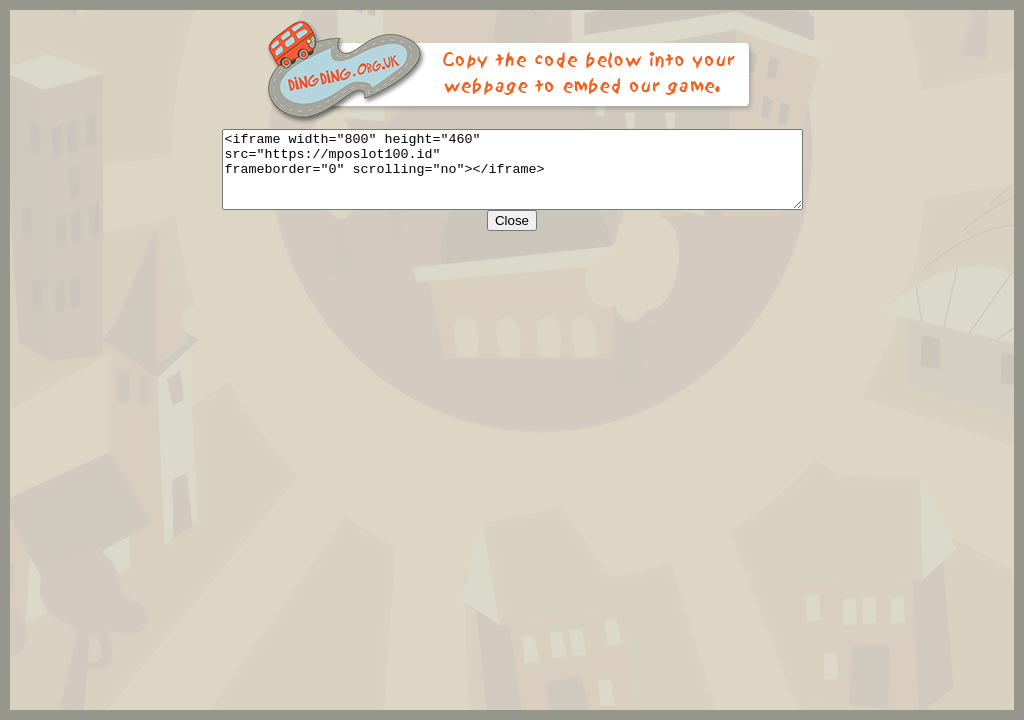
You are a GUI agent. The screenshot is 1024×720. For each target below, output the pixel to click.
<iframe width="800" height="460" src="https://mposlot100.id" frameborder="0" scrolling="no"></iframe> (512, 177)
